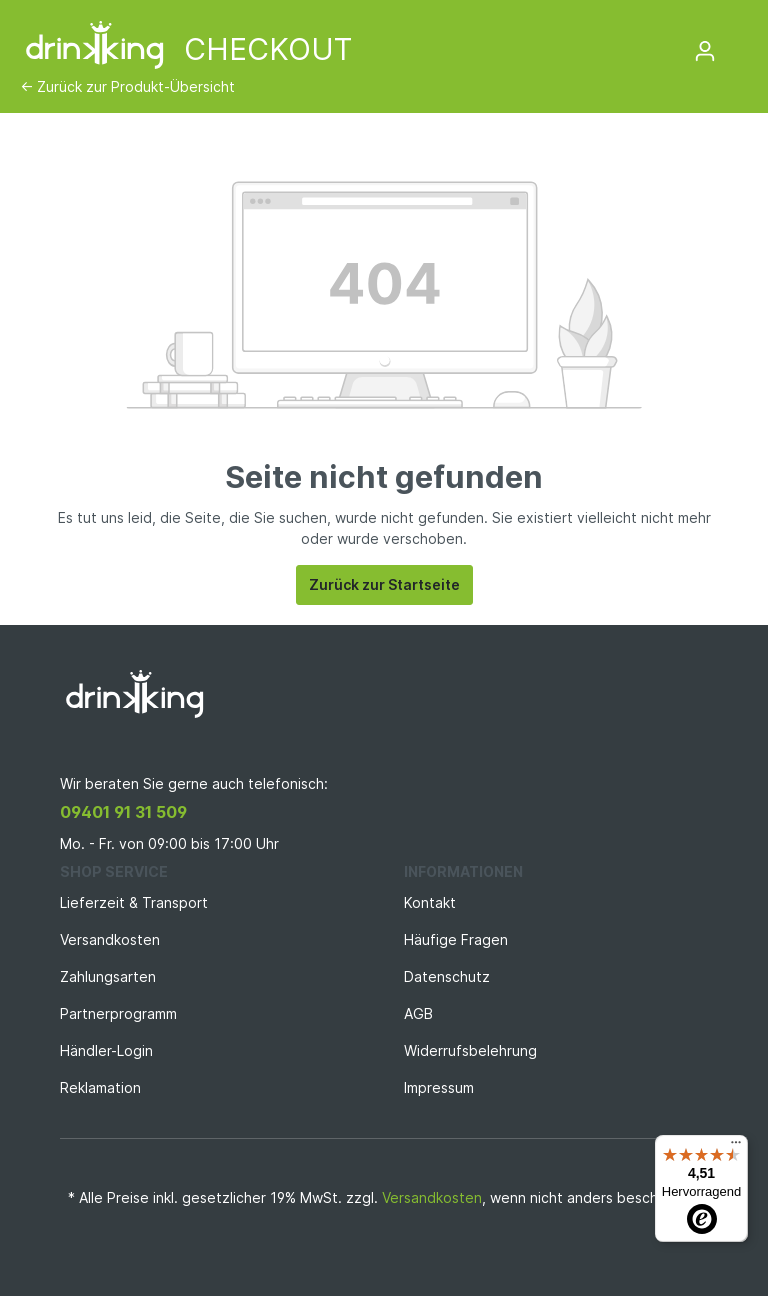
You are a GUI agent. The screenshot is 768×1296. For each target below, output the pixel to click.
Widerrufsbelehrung (470, 1050)
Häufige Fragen (456, 939)
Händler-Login (106, 1050)
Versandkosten (110, 939)
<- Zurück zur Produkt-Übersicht (127, 86)
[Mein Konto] (705, 51)
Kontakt (430, 902)
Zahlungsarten (108, 976)
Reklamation (100, 1087)
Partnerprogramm (118, 1013)
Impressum (439, 1087)
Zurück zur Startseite (384, 584)
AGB (418, 1013)
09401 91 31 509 (123, 812)
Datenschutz (447, 976)
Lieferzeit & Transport (134, 902)
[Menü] (736, 1147)
